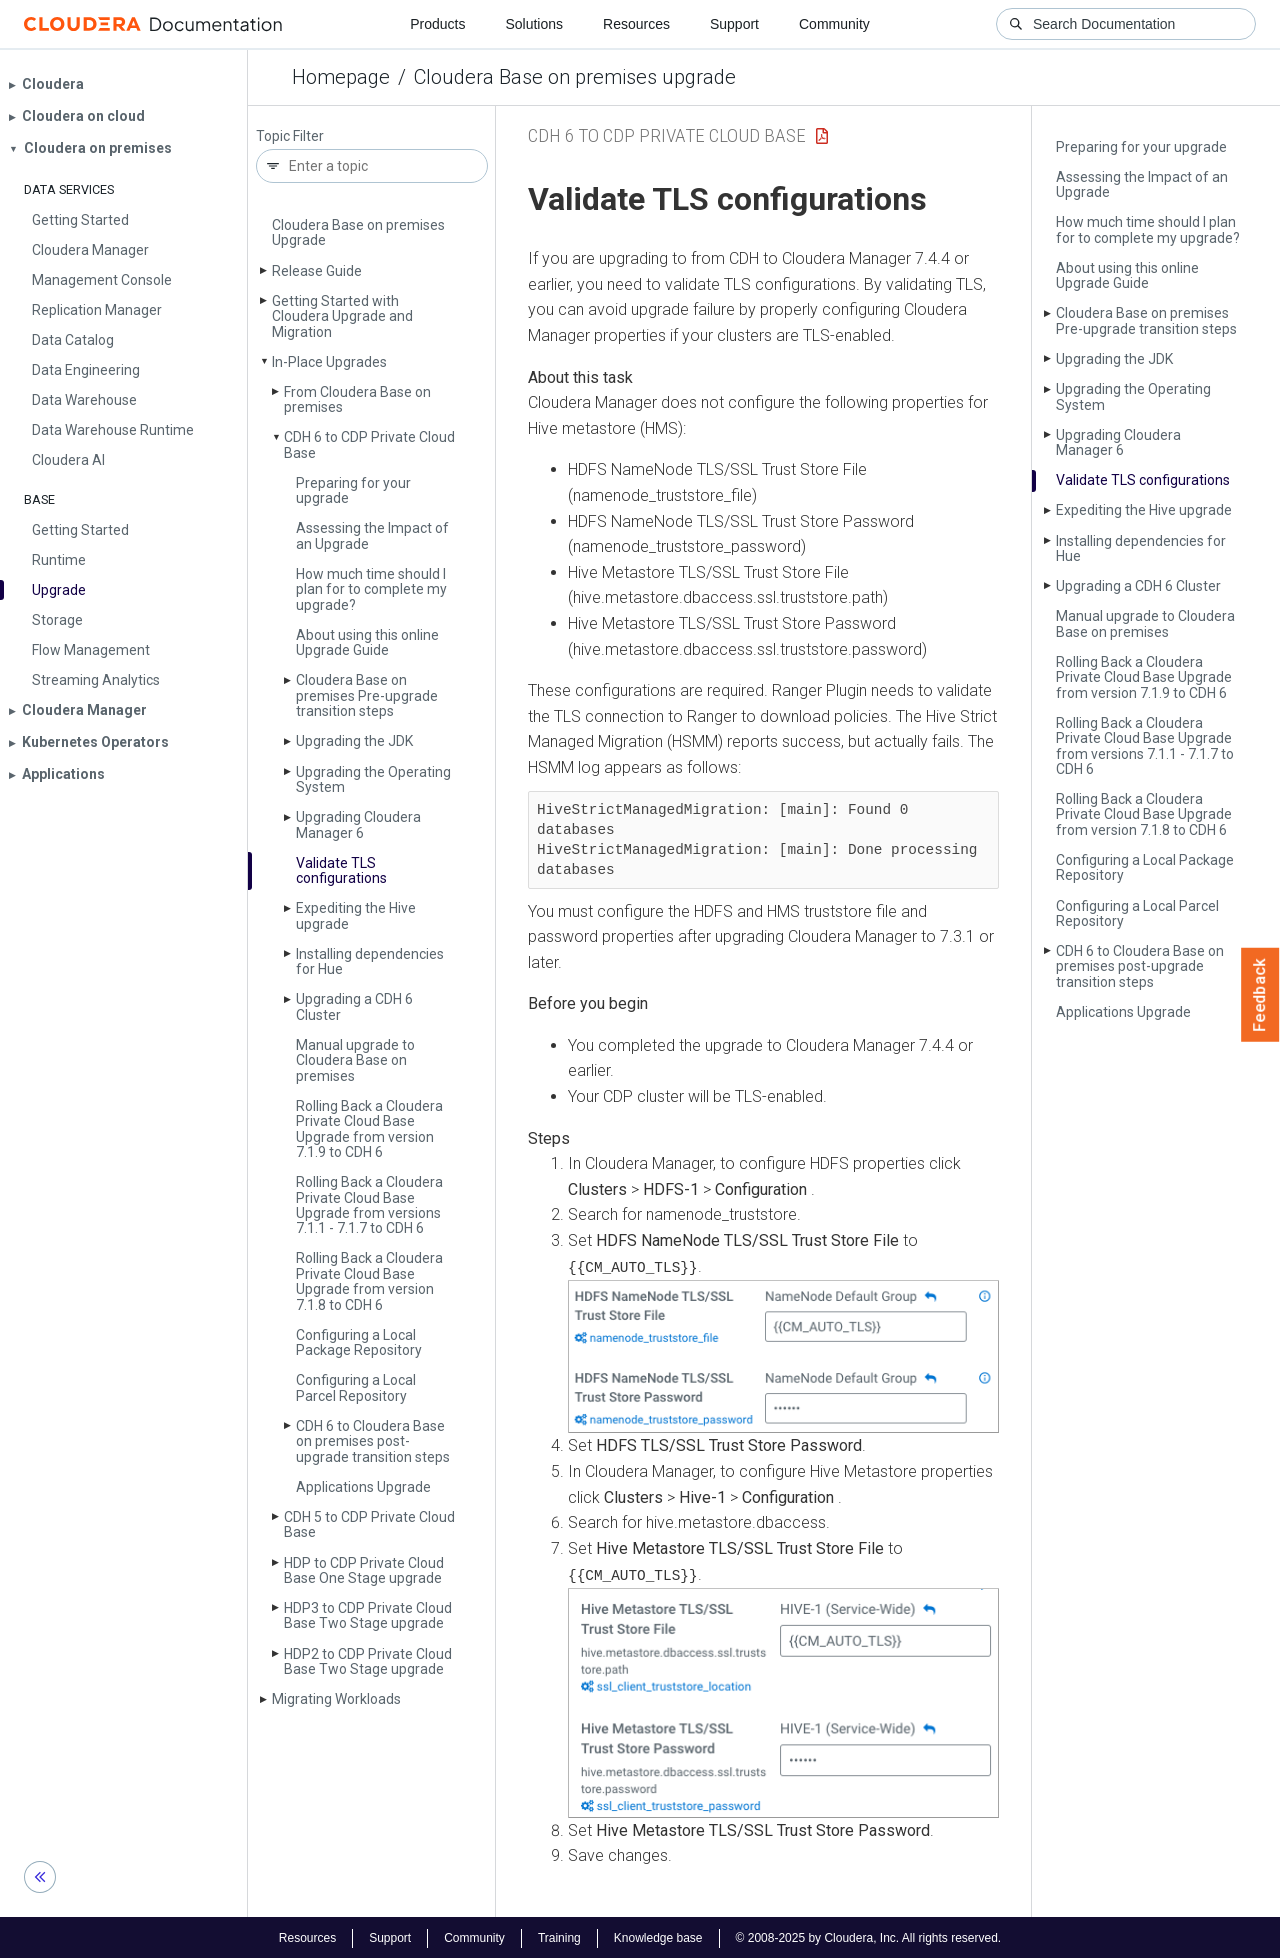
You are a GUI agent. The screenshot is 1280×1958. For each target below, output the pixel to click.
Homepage (341, 77)
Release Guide (317, 271)
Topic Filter (290, 136)
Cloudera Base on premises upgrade (575, 77)
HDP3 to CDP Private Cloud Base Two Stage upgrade (368, 1615)
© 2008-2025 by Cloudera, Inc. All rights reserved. (869, 1936)
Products (437, 24)
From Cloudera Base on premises (357, 399)
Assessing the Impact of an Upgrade (372, 535)
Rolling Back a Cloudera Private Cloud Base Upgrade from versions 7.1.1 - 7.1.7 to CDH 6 (369, 1205)
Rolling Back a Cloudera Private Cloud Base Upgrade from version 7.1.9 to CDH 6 (369, 1129)
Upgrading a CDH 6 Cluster (354, 1006)
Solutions (534, 24)
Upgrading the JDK (354, 741)
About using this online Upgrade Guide (367, 642)
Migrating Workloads (336, 1699)
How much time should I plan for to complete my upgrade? (371, 589)
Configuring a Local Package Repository (359, 1342)
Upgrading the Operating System (373, 779)
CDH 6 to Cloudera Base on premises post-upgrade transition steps (373, 1441)
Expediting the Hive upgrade (356, 915)
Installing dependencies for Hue (370, 961)
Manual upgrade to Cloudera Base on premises (355, 1060)
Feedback (1260, 995)
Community (834, 24)
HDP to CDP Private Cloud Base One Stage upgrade (364, 1570)
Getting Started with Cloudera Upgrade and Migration (342, 316)
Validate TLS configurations (341, 870)
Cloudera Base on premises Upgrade (358, 232)
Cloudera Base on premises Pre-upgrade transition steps (367, 695)
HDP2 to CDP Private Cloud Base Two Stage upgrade (368, 1661)
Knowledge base (658, 1936)
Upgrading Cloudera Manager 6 (358, 824)
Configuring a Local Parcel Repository (356, 1387)
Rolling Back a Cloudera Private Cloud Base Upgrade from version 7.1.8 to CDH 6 (369, 1281)
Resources (636, 24)
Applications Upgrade (363, 1487)
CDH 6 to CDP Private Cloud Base (369, 444)
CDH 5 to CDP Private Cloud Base (369, 1524)
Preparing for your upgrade (353, 490)
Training (559, 1936)
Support (734, 24)
